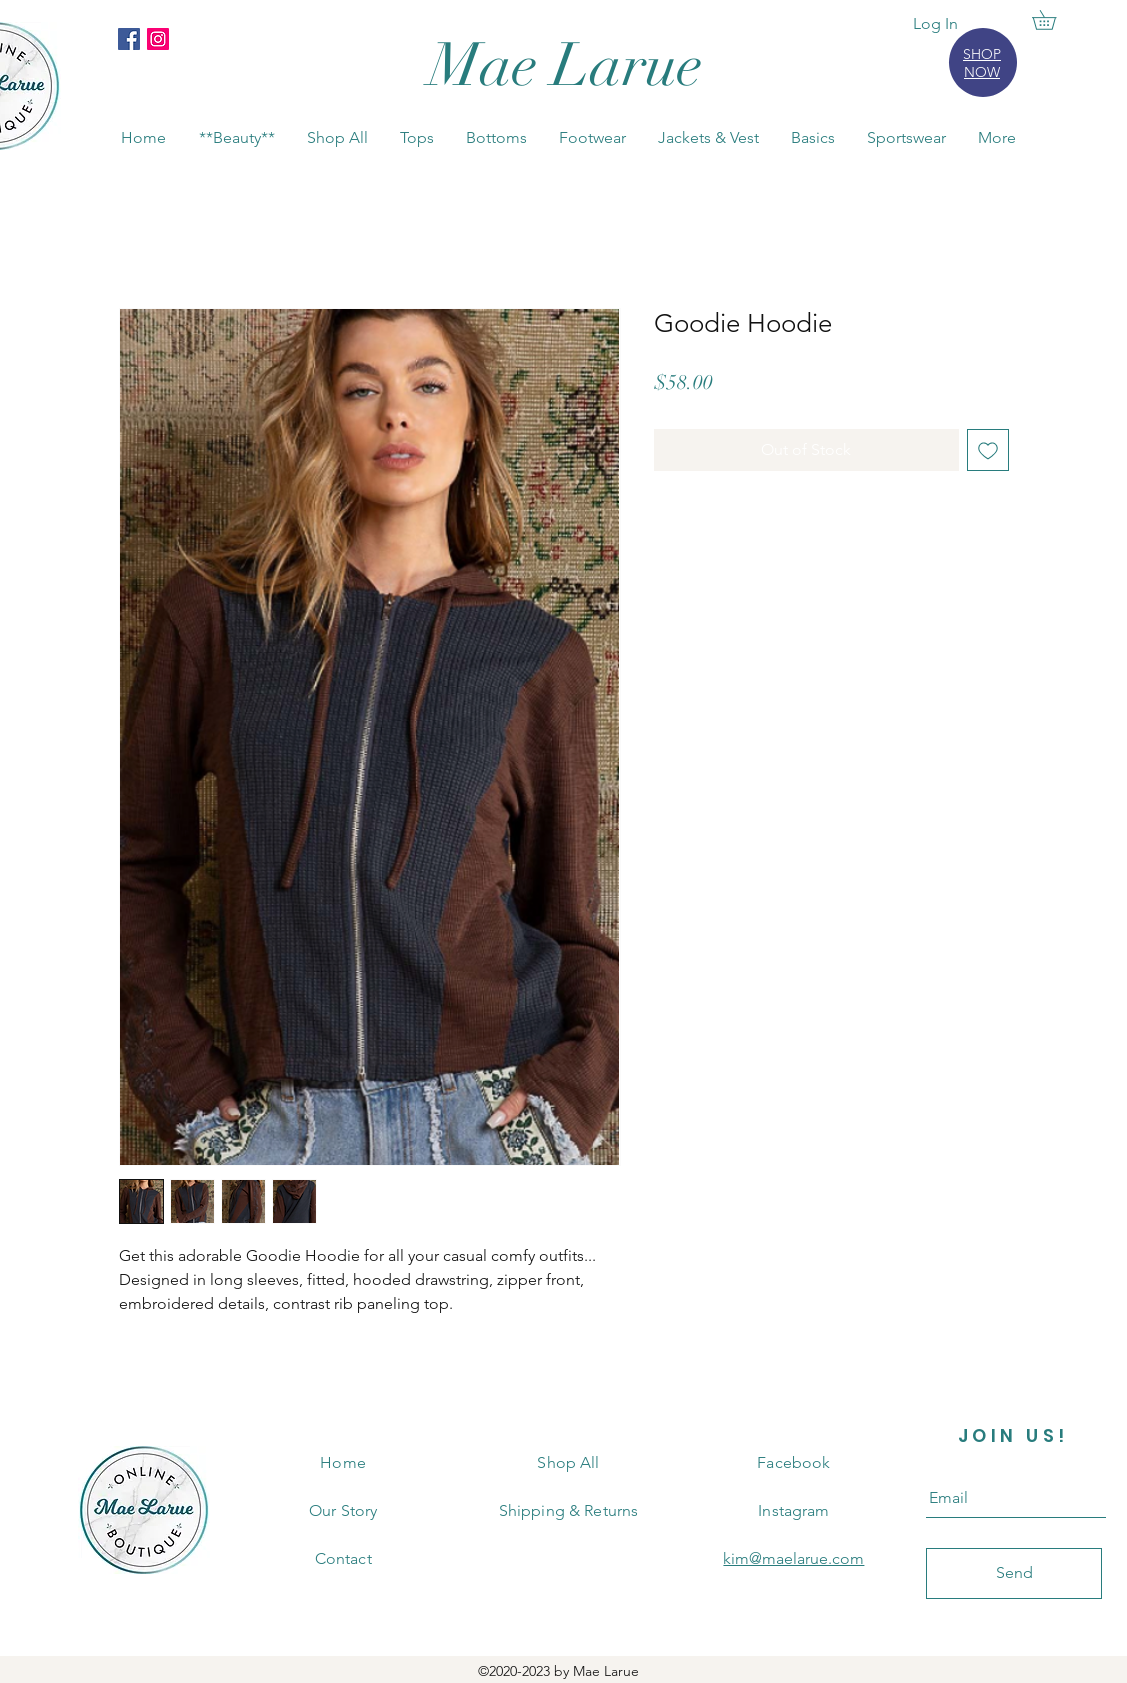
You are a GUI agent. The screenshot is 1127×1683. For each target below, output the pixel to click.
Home (343, 1462)
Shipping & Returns (569, 1510)
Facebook (793, 1462)
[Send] (1014, 1573)
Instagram (793, 1510)
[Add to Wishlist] (988, 450)
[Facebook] (129, 39)
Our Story (343, 1510)
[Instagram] (158, 39)
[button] (1053, 20)
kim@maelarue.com (793, 1558)
